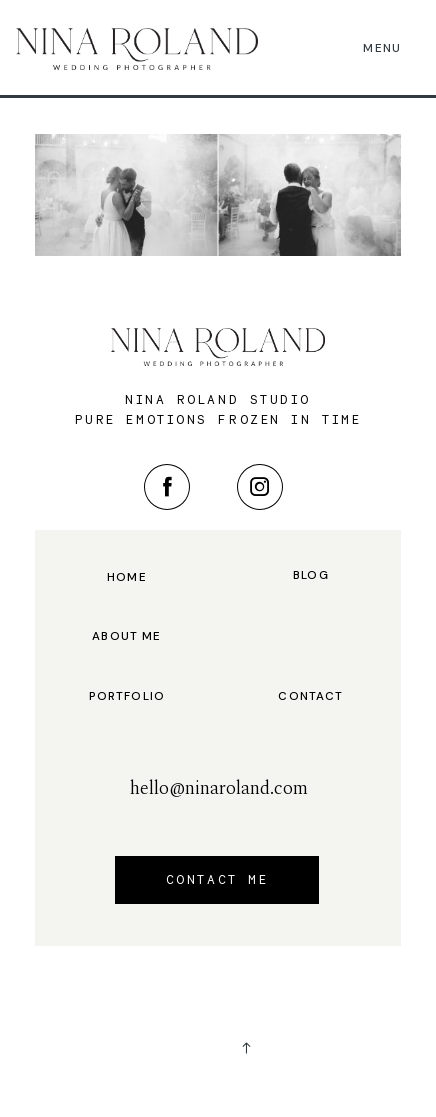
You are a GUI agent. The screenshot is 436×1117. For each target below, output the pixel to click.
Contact (310, 697)
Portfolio (127, 697)
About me (126, 637)
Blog (311, 576)
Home (127, 578)
